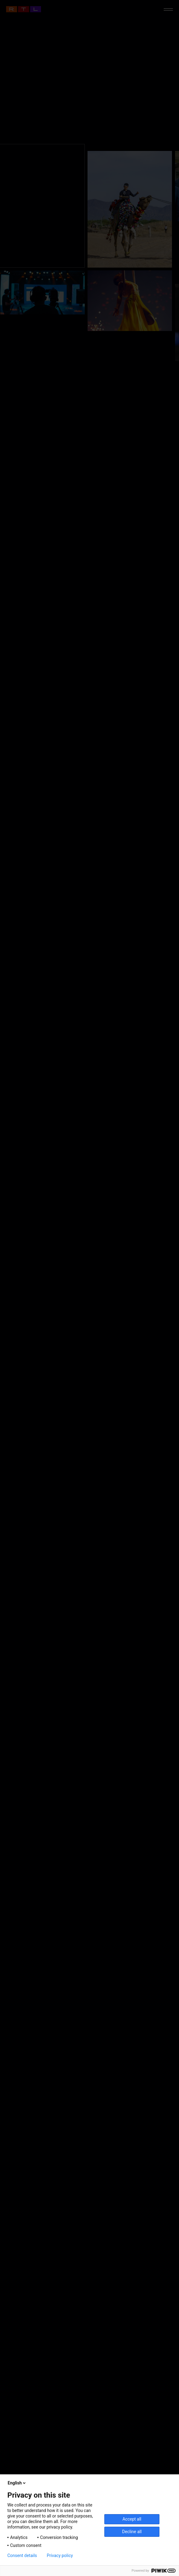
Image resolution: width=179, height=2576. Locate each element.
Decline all (132, 2531)
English (17, 2482)
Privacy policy (60, 2555)
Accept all (131, 2519)
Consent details (22, 2555)
